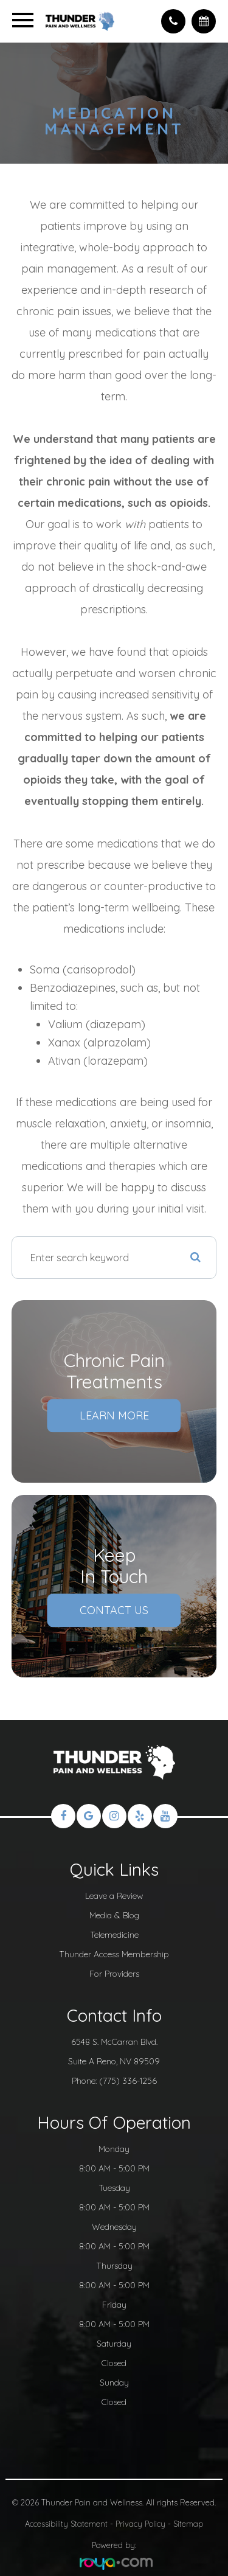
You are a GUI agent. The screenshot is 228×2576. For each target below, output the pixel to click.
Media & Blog (114, 1915)
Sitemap (188, 2524)
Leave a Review (114, 1895)
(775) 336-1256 (128, 2080)
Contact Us (114, 1610)
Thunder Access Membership (114, 1954)
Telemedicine (114, 1934)
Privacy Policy (140, 2524)
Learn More (114, 1415)
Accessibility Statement (66, 2524)
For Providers (114, 1973)
